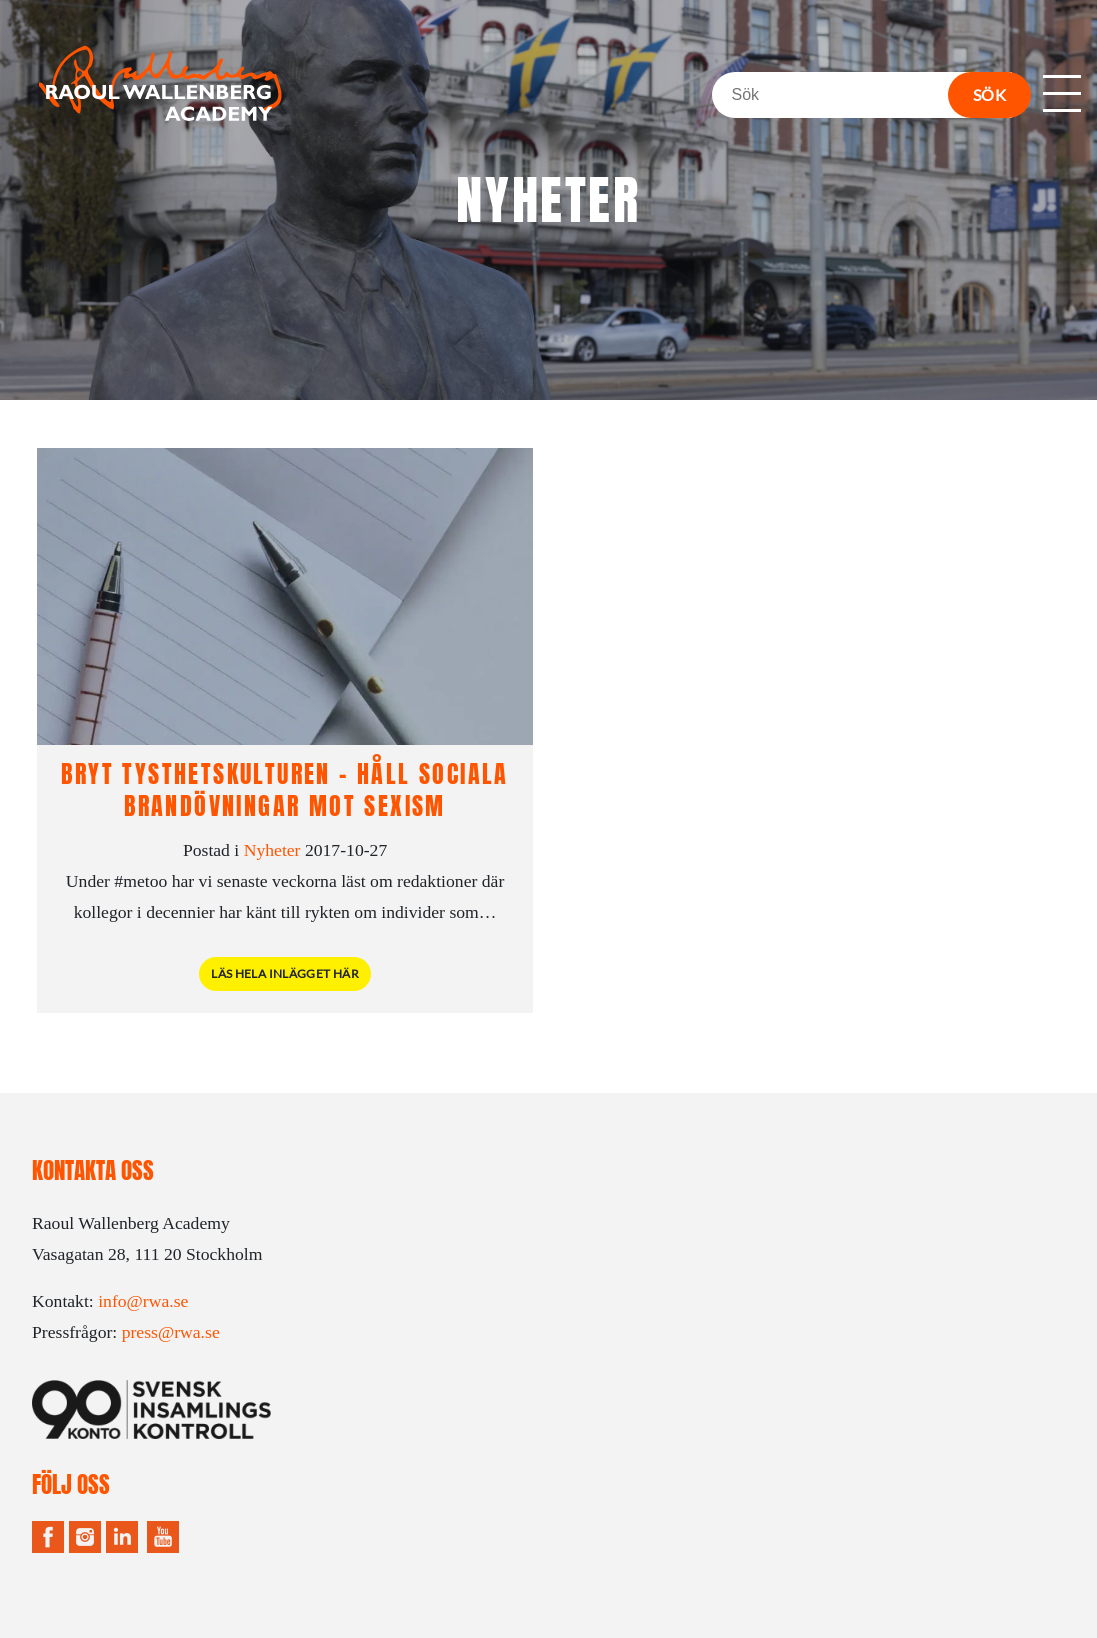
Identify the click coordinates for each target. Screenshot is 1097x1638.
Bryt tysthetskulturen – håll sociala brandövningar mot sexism (284, 789)
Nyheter (272, 850)
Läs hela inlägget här (285, 973)
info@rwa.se (143, 1301)
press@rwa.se (171, 1332)
